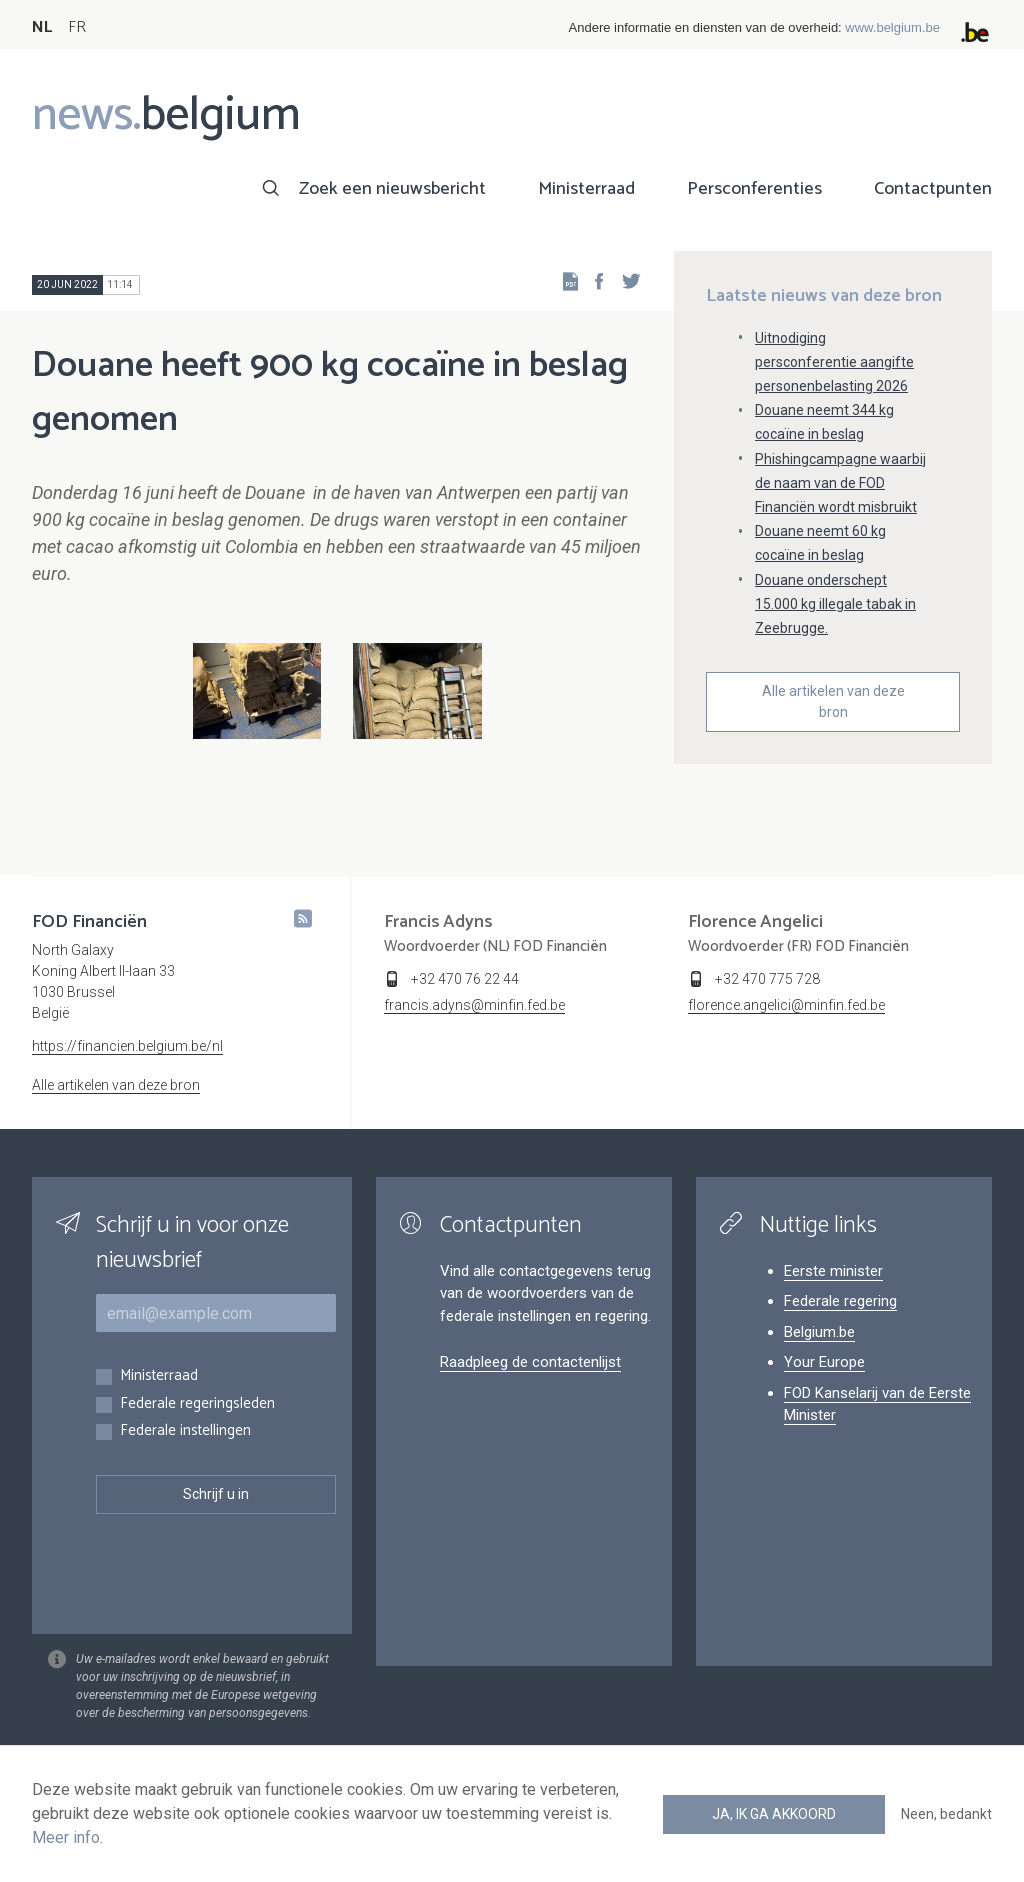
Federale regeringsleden (197, 1404)
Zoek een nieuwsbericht (392, 189)
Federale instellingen (185, 1431)
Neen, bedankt (946, 1814)
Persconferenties (754, 189)
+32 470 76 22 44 (465, 979)
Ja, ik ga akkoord (774, 1814)
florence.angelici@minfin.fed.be (786, 1005)
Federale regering (840, 1301)
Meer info (66, 1837)
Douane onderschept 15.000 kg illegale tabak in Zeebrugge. (835, 604)
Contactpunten (933, 189)
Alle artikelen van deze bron (833, 701)
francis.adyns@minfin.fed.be (474, 1005)
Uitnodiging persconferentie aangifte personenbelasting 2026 (834, 362)
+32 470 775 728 (767, 979)
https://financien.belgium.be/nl (127, 1046)
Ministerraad (586, 189)
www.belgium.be (892, 27)
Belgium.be (819, 1332)
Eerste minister (833, 1271)
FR (77, 27)
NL (42, 27)
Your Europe (824, 1362)
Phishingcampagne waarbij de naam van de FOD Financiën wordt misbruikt (840, 483)
